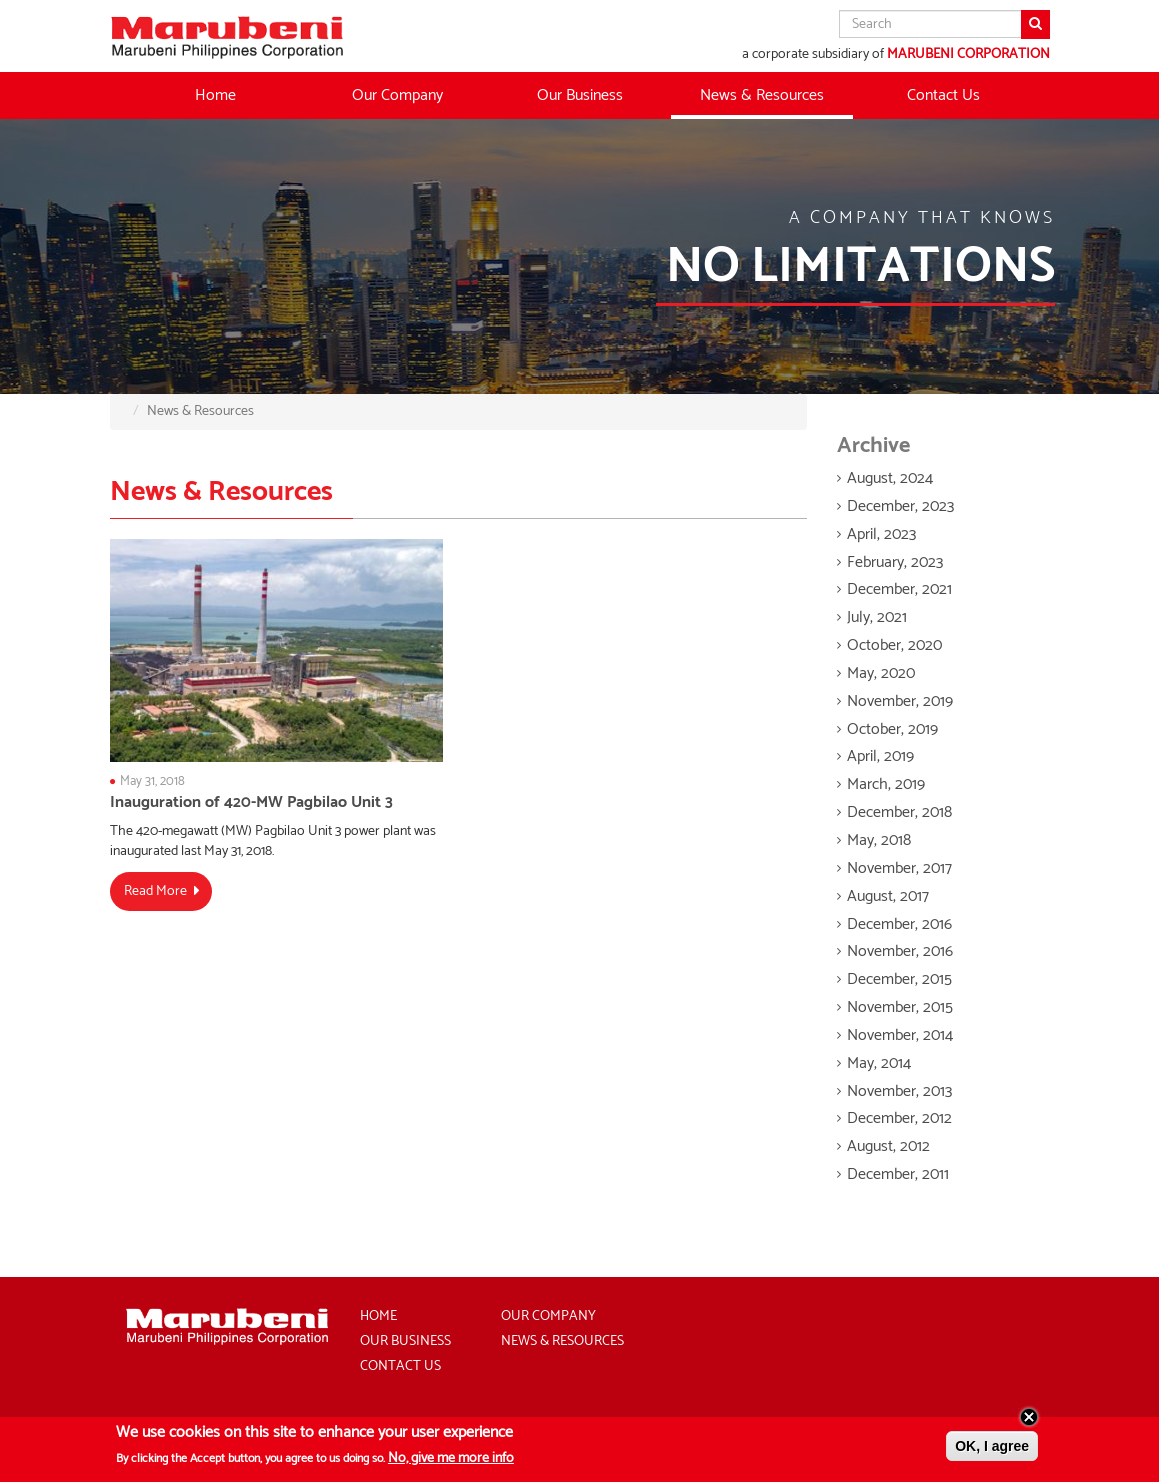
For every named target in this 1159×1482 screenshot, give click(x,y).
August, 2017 (888, 896)
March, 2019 (886, 784)
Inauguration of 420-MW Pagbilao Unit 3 (251, 802)
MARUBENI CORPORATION (968, 54)
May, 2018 (879, 840)
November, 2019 (900, 701)
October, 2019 (892, 729)
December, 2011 (898, 1174)
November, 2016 (900, 951)
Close (1029, 1422)
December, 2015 (899, 979)
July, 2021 (877, 617)
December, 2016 (899, 924)
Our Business (405, 1341)
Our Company (548, 1316)
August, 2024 (890, 478)
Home (215, 95)
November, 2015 (900, 1007)
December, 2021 (899, 589)
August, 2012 (888, 1146)
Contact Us (943, 95)
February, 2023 (895, 562)
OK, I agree (992, 1451)
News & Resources (762, 95)
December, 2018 (899, 812)
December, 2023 (900, 506)
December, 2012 (899, 1118)
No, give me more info (451, 1464)
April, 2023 (881, 534)
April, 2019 (880, 756)
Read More (155, 891)
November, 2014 (900, 1035)
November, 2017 (899, 868)
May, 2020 (881, 673)
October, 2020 (894, 645)
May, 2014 (879, 1063)
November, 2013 (899, 1091)
